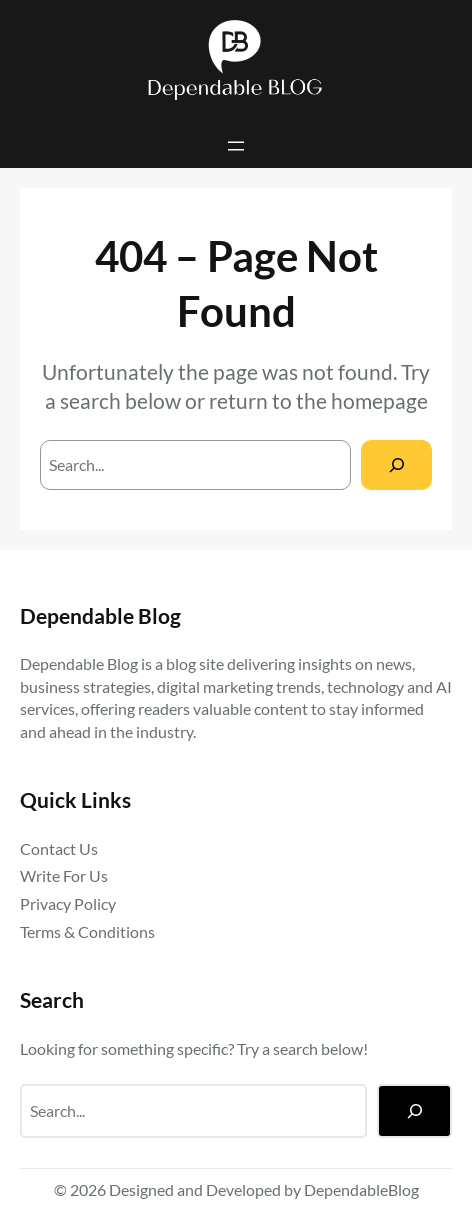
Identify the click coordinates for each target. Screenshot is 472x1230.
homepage (379, 401)
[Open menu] (236, 146)
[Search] (396, 464)
